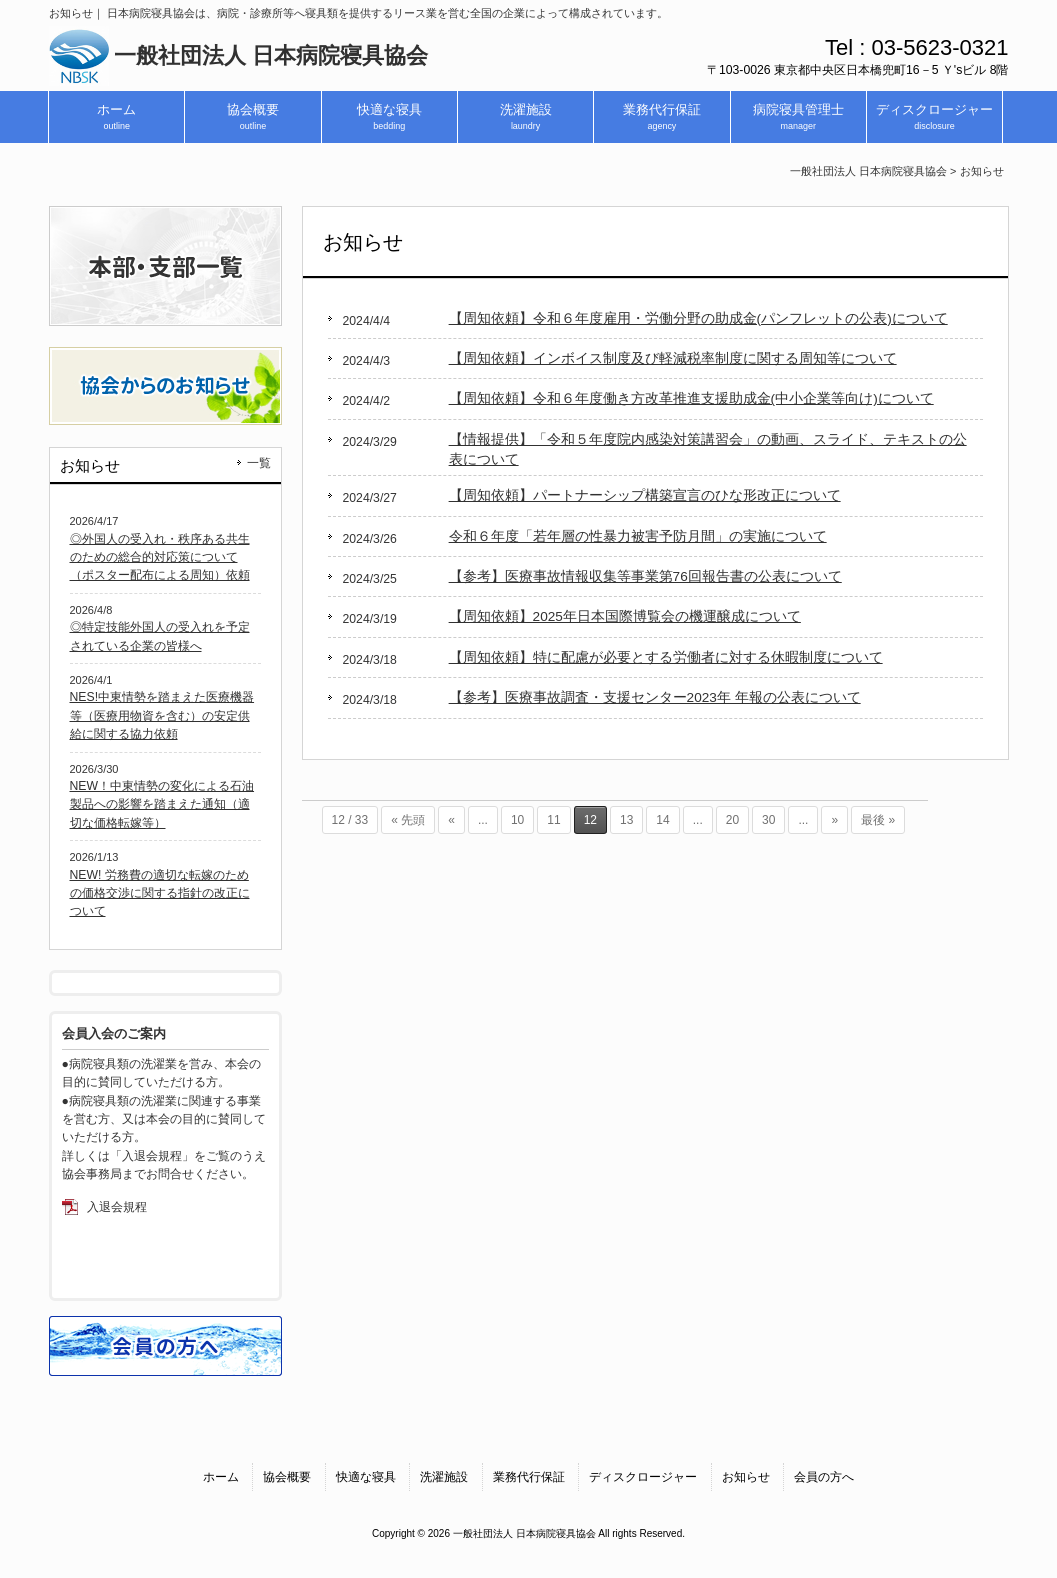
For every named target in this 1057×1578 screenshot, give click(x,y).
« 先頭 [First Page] (408, 820)
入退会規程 (117, 1207)
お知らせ (746, 1477)
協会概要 (287, 1477)
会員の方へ (824, 1477)
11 (553, 820)
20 (732, 820)
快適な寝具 (366, 1477)
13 (626, 820)
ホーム (221, 1477)
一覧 (259, 463)
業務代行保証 (529, 1477)
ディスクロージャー (643, 1477)
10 (517, 820)
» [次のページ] (834, 820)
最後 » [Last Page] (878, 820)
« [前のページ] (451, 820)
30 (768, 820)
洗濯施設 (444, 1477)
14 (662, 820)
